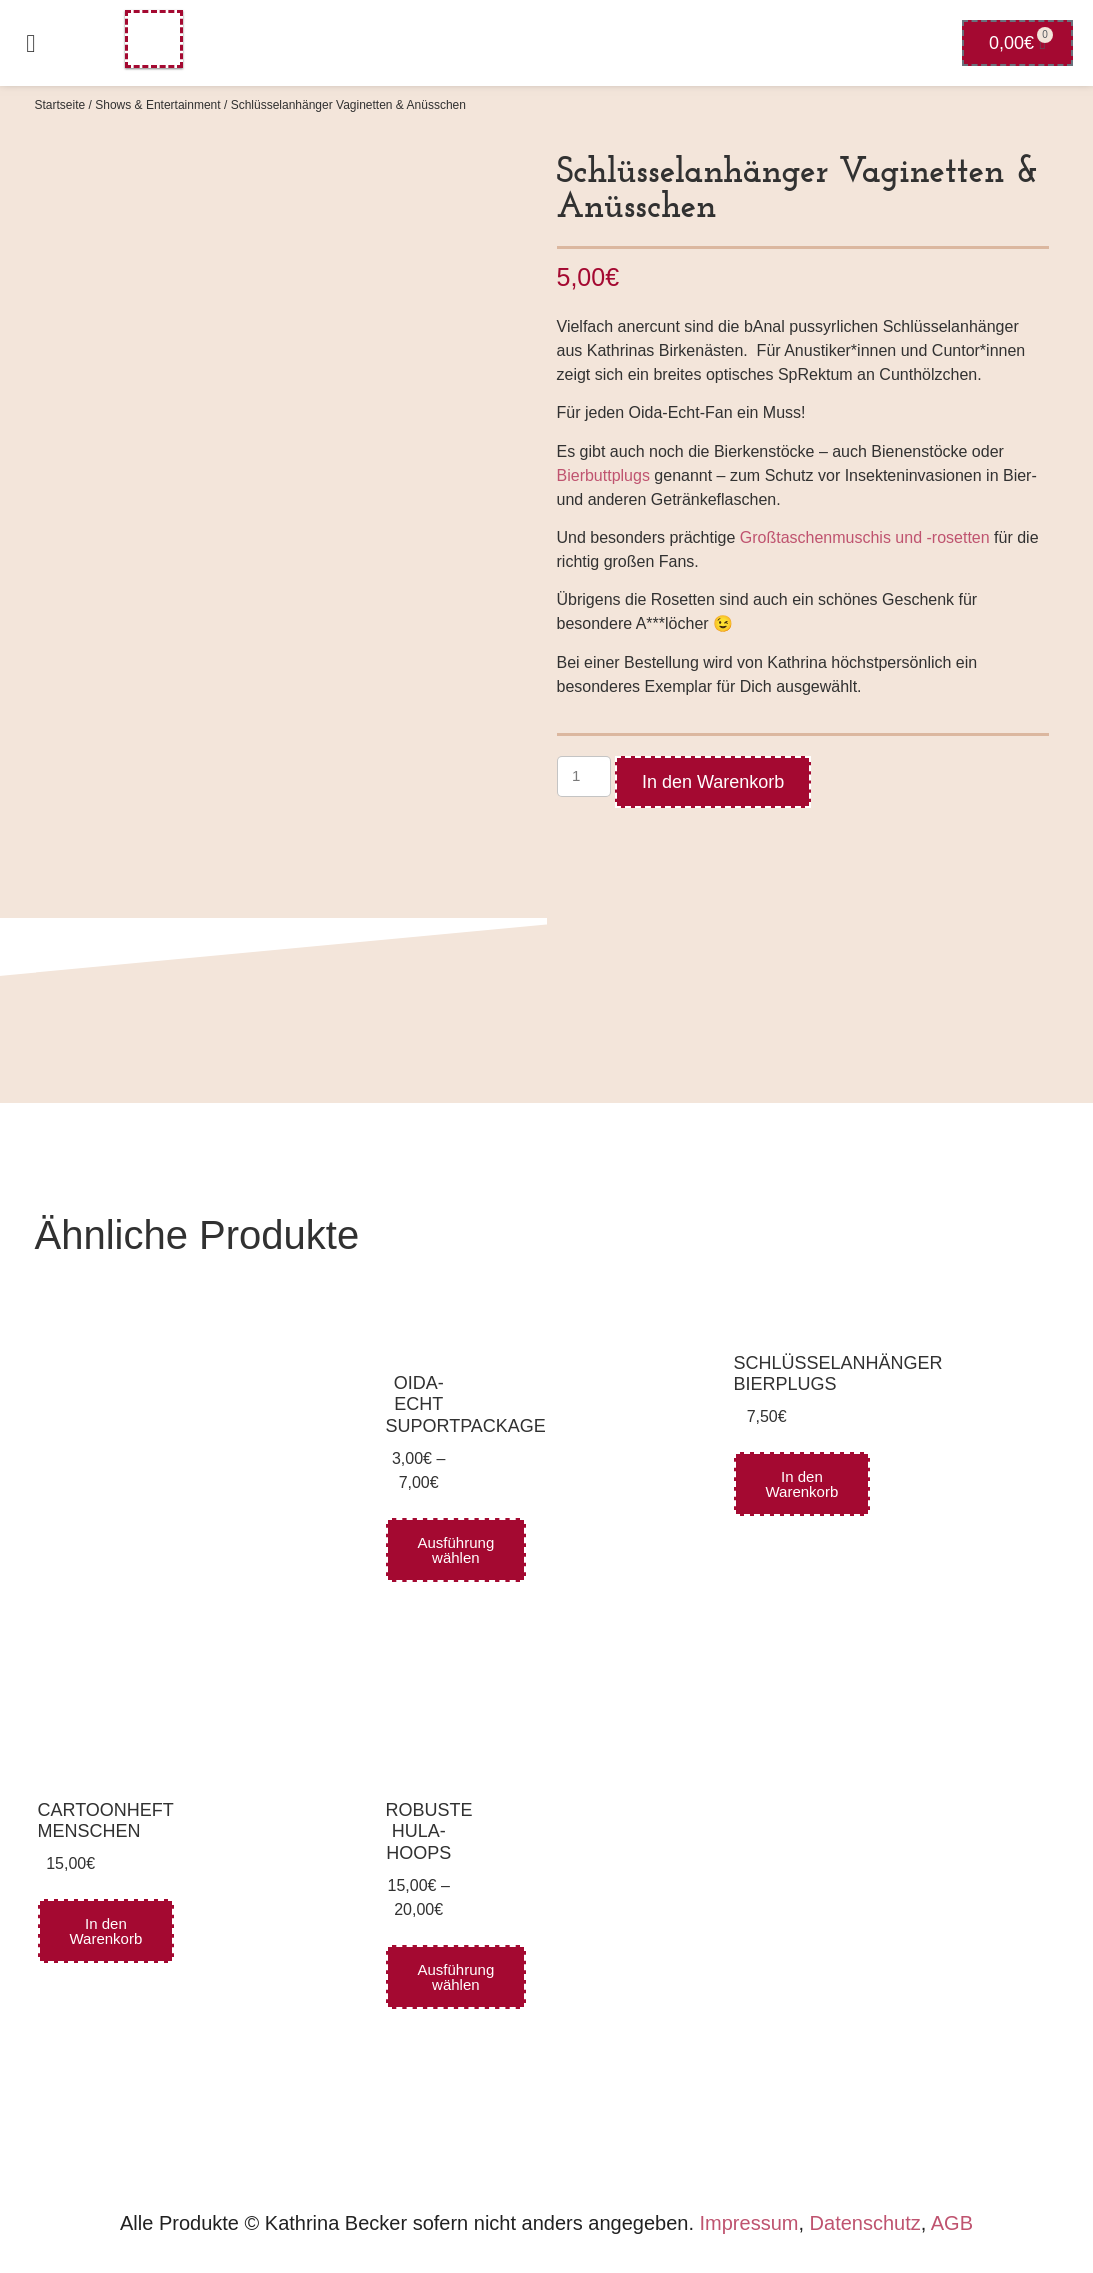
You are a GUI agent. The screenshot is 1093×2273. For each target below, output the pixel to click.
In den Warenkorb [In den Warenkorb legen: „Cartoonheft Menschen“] (106, 1931)
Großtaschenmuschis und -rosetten (865, 537)
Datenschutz (865, 2223)
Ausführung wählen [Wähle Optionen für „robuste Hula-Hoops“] (456, 1977)
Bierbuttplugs (603, 475)
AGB (952, 2223)
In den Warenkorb (713, 782)
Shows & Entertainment (157, 105)
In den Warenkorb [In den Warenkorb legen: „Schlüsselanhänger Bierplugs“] (802, 1484)
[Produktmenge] (584, 776)
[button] (31, 43)
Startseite (60, 105)
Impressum (749, 2223)
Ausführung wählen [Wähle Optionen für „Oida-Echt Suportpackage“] (456, 1550)
